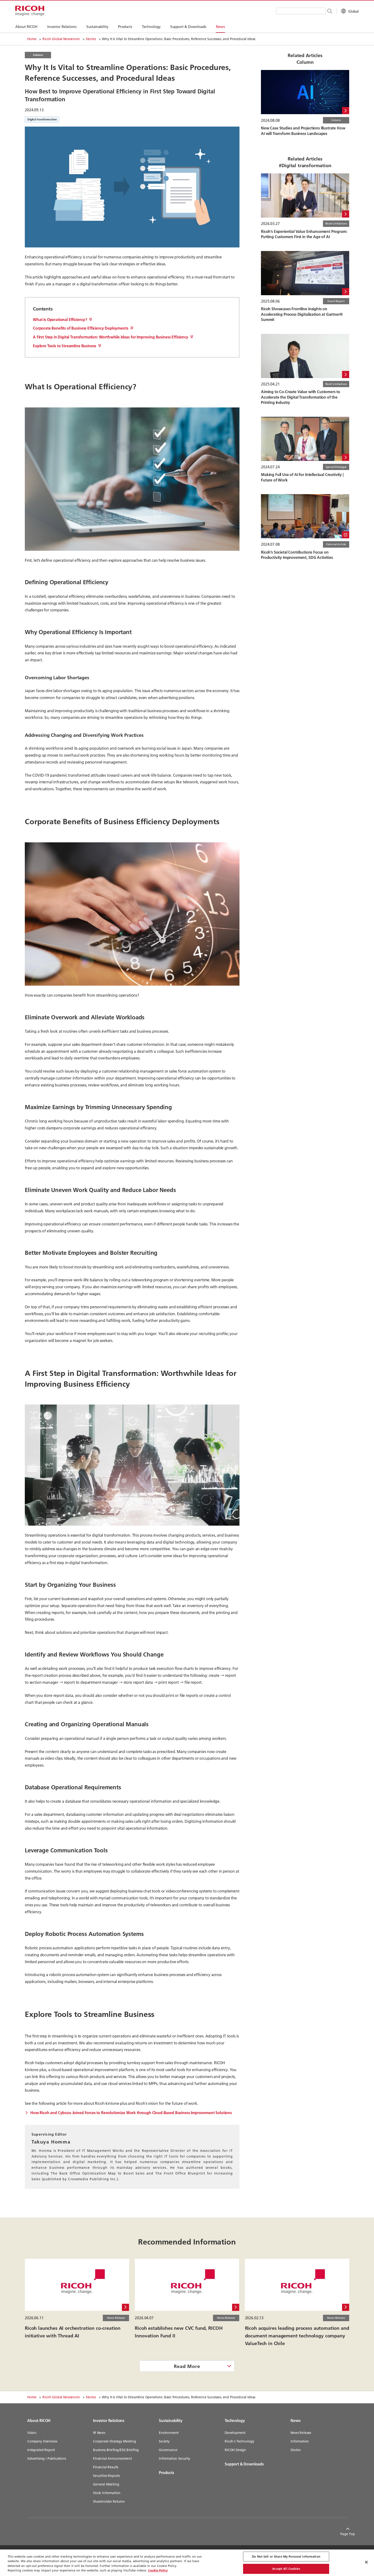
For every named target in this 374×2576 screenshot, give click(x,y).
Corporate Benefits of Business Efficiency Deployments (80, 328)
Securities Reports (106, 2476)
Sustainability (170, 2420)
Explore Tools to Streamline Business (64, 345)
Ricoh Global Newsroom (61, 39)
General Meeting (106, 2484)
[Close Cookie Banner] (366, 2562)
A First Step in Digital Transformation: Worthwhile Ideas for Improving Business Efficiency (110, 336)
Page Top (339, 2534)
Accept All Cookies (286, 2569)
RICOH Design (235, 2450)
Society (164, 2441)
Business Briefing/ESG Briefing (116, 2450)
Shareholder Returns (109, 2501)
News (295, 2420)
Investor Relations (108, 2420)
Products (166, 2472)
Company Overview (42, 2441)
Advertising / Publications (46, 2458)
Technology (235, 2420)
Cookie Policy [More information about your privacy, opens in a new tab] (158, 2570)
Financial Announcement (112, 2458)
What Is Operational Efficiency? (60, 319)
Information (300, 2441)
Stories (91, 39)
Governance (168, 2450)
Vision (31, 2433)
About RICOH (39, 2420)
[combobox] (289, 11)
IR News (99, 2433)
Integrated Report (41, 2450)
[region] (187, 2562)
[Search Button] (317, 11)
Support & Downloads (244, 2463)
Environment (169, 2433)
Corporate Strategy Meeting (114, 2441)
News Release (301, 2433)
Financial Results (105, 2467)
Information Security (174, 2458)
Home (31, 39)
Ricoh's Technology (239, 2441)
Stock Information (106, 2493)
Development (235, 2433)
